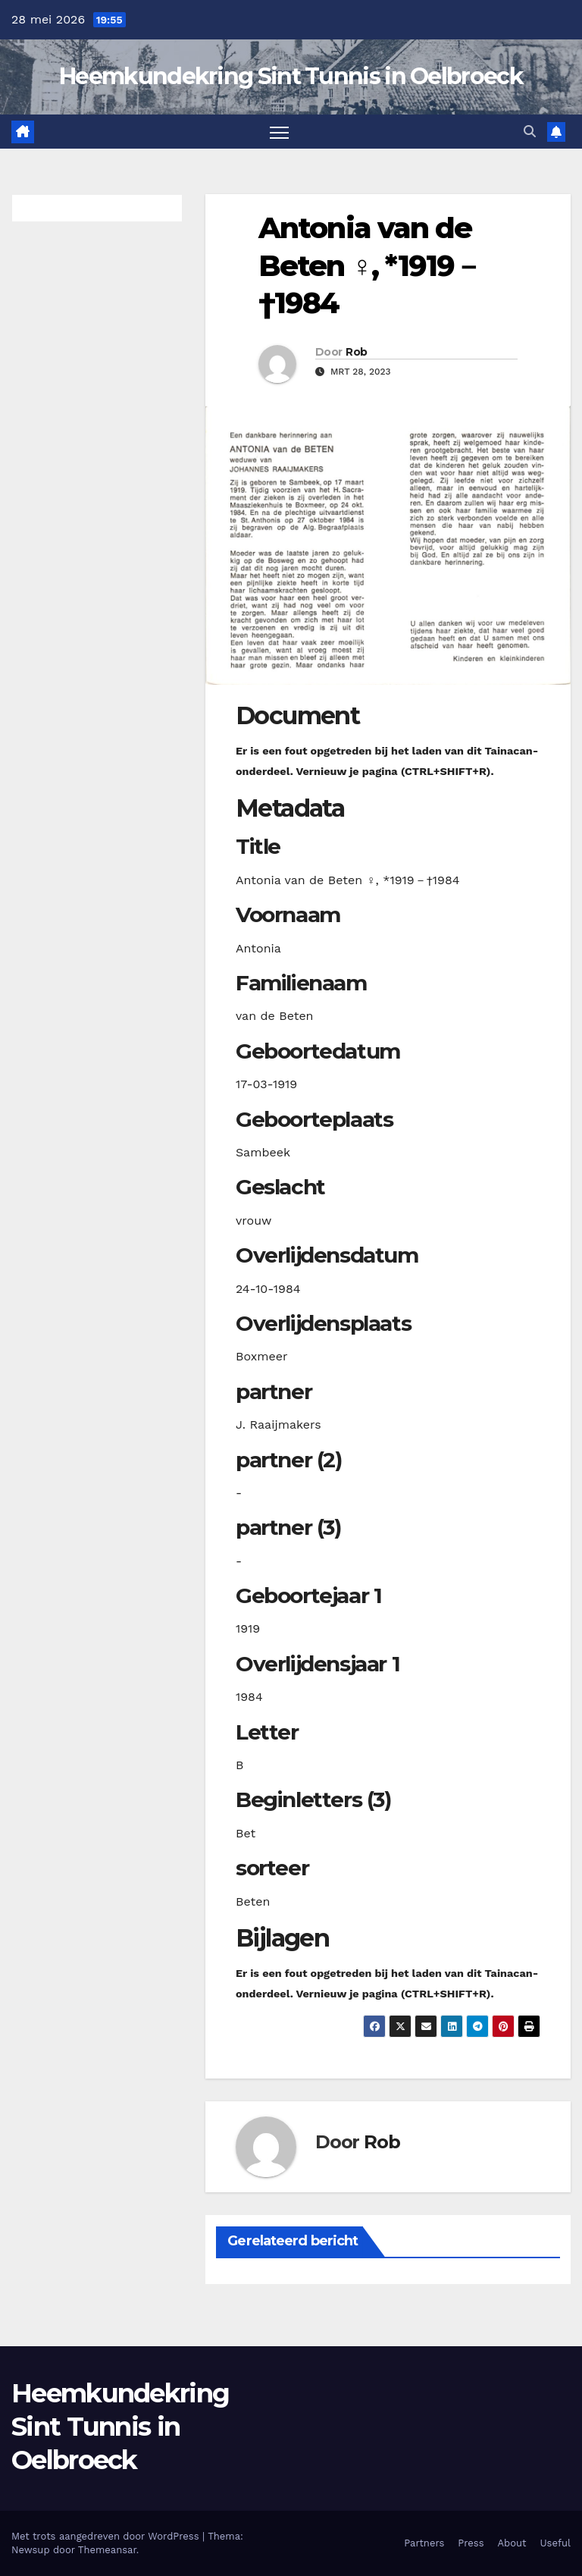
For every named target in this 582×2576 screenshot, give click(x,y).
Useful (555, 2543)
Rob (356, 352)
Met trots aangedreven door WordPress (106, 2536)
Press (470, 2543)
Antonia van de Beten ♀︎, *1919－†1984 (369, 265)
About (512, 2543)
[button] (530, 131)
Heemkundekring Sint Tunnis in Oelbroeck (291, 76)
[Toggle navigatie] (279, 131)
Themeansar (107, 2550)
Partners (424, 2543)
